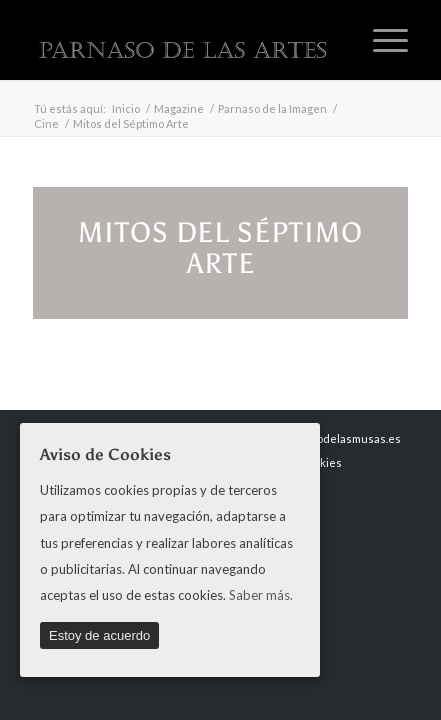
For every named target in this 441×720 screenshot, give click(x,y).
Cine (46, 123)
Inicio (126, 108)
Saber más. (261, 595)
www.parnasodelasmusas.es (328, 438)
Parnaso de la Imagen (272, 108)
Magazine (179, 108)
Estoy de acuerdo (99, 635)
